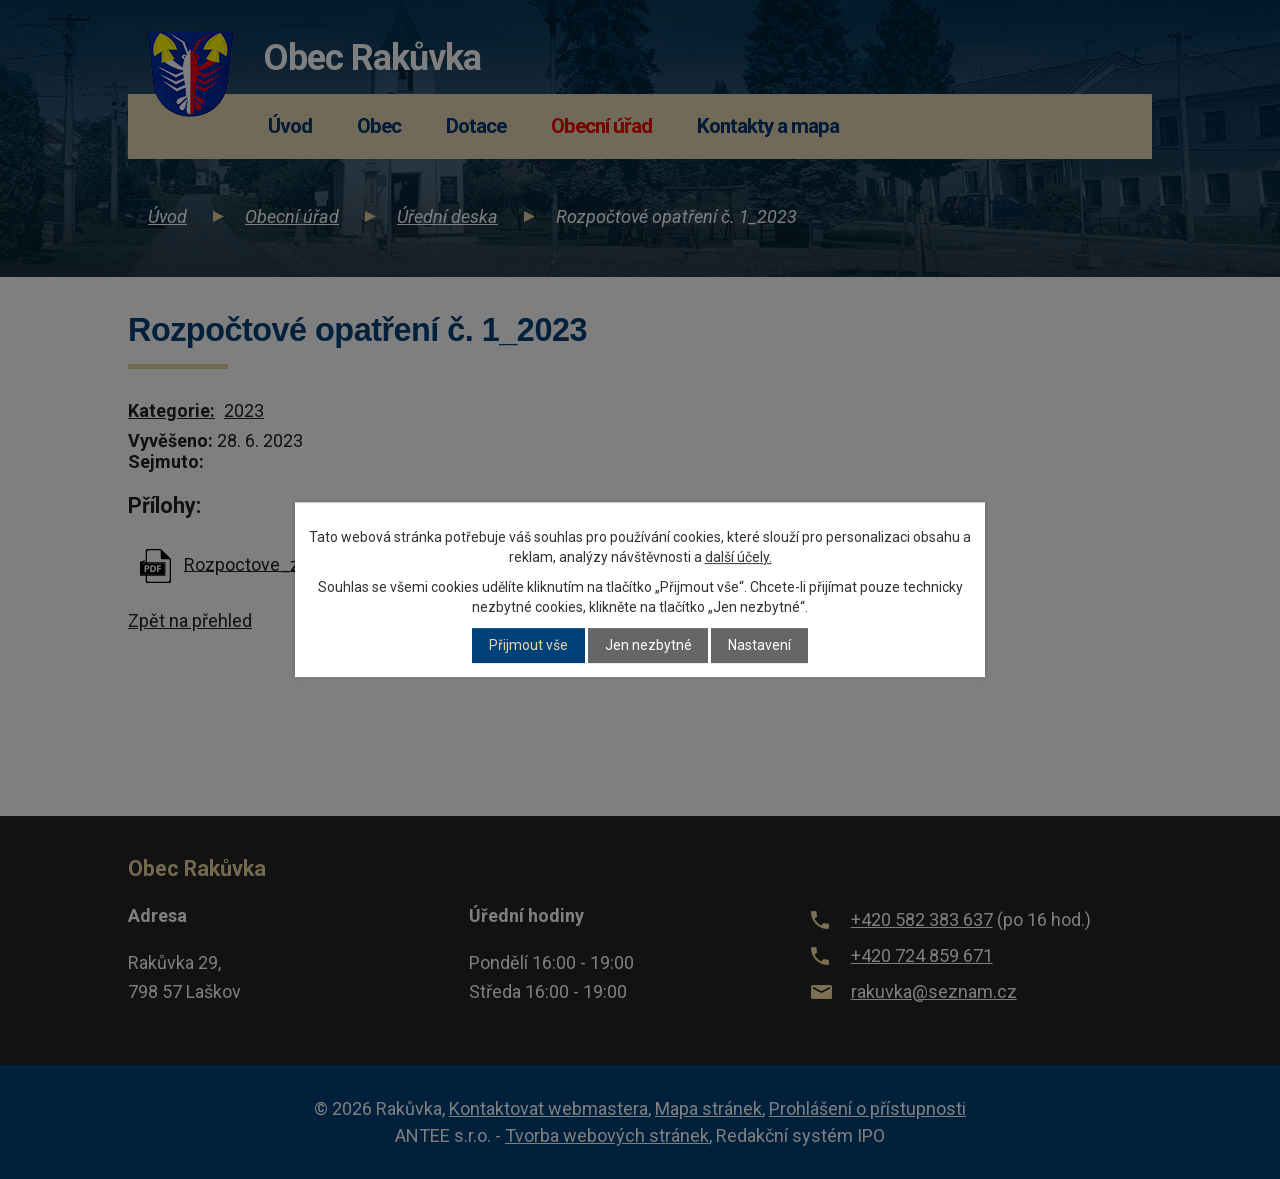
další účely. (738, 557)
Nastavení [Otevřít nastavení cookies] (759, 646)
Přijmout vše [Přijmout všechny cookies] (528, 646)
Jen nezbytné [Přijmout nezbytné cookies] (648, 646)
